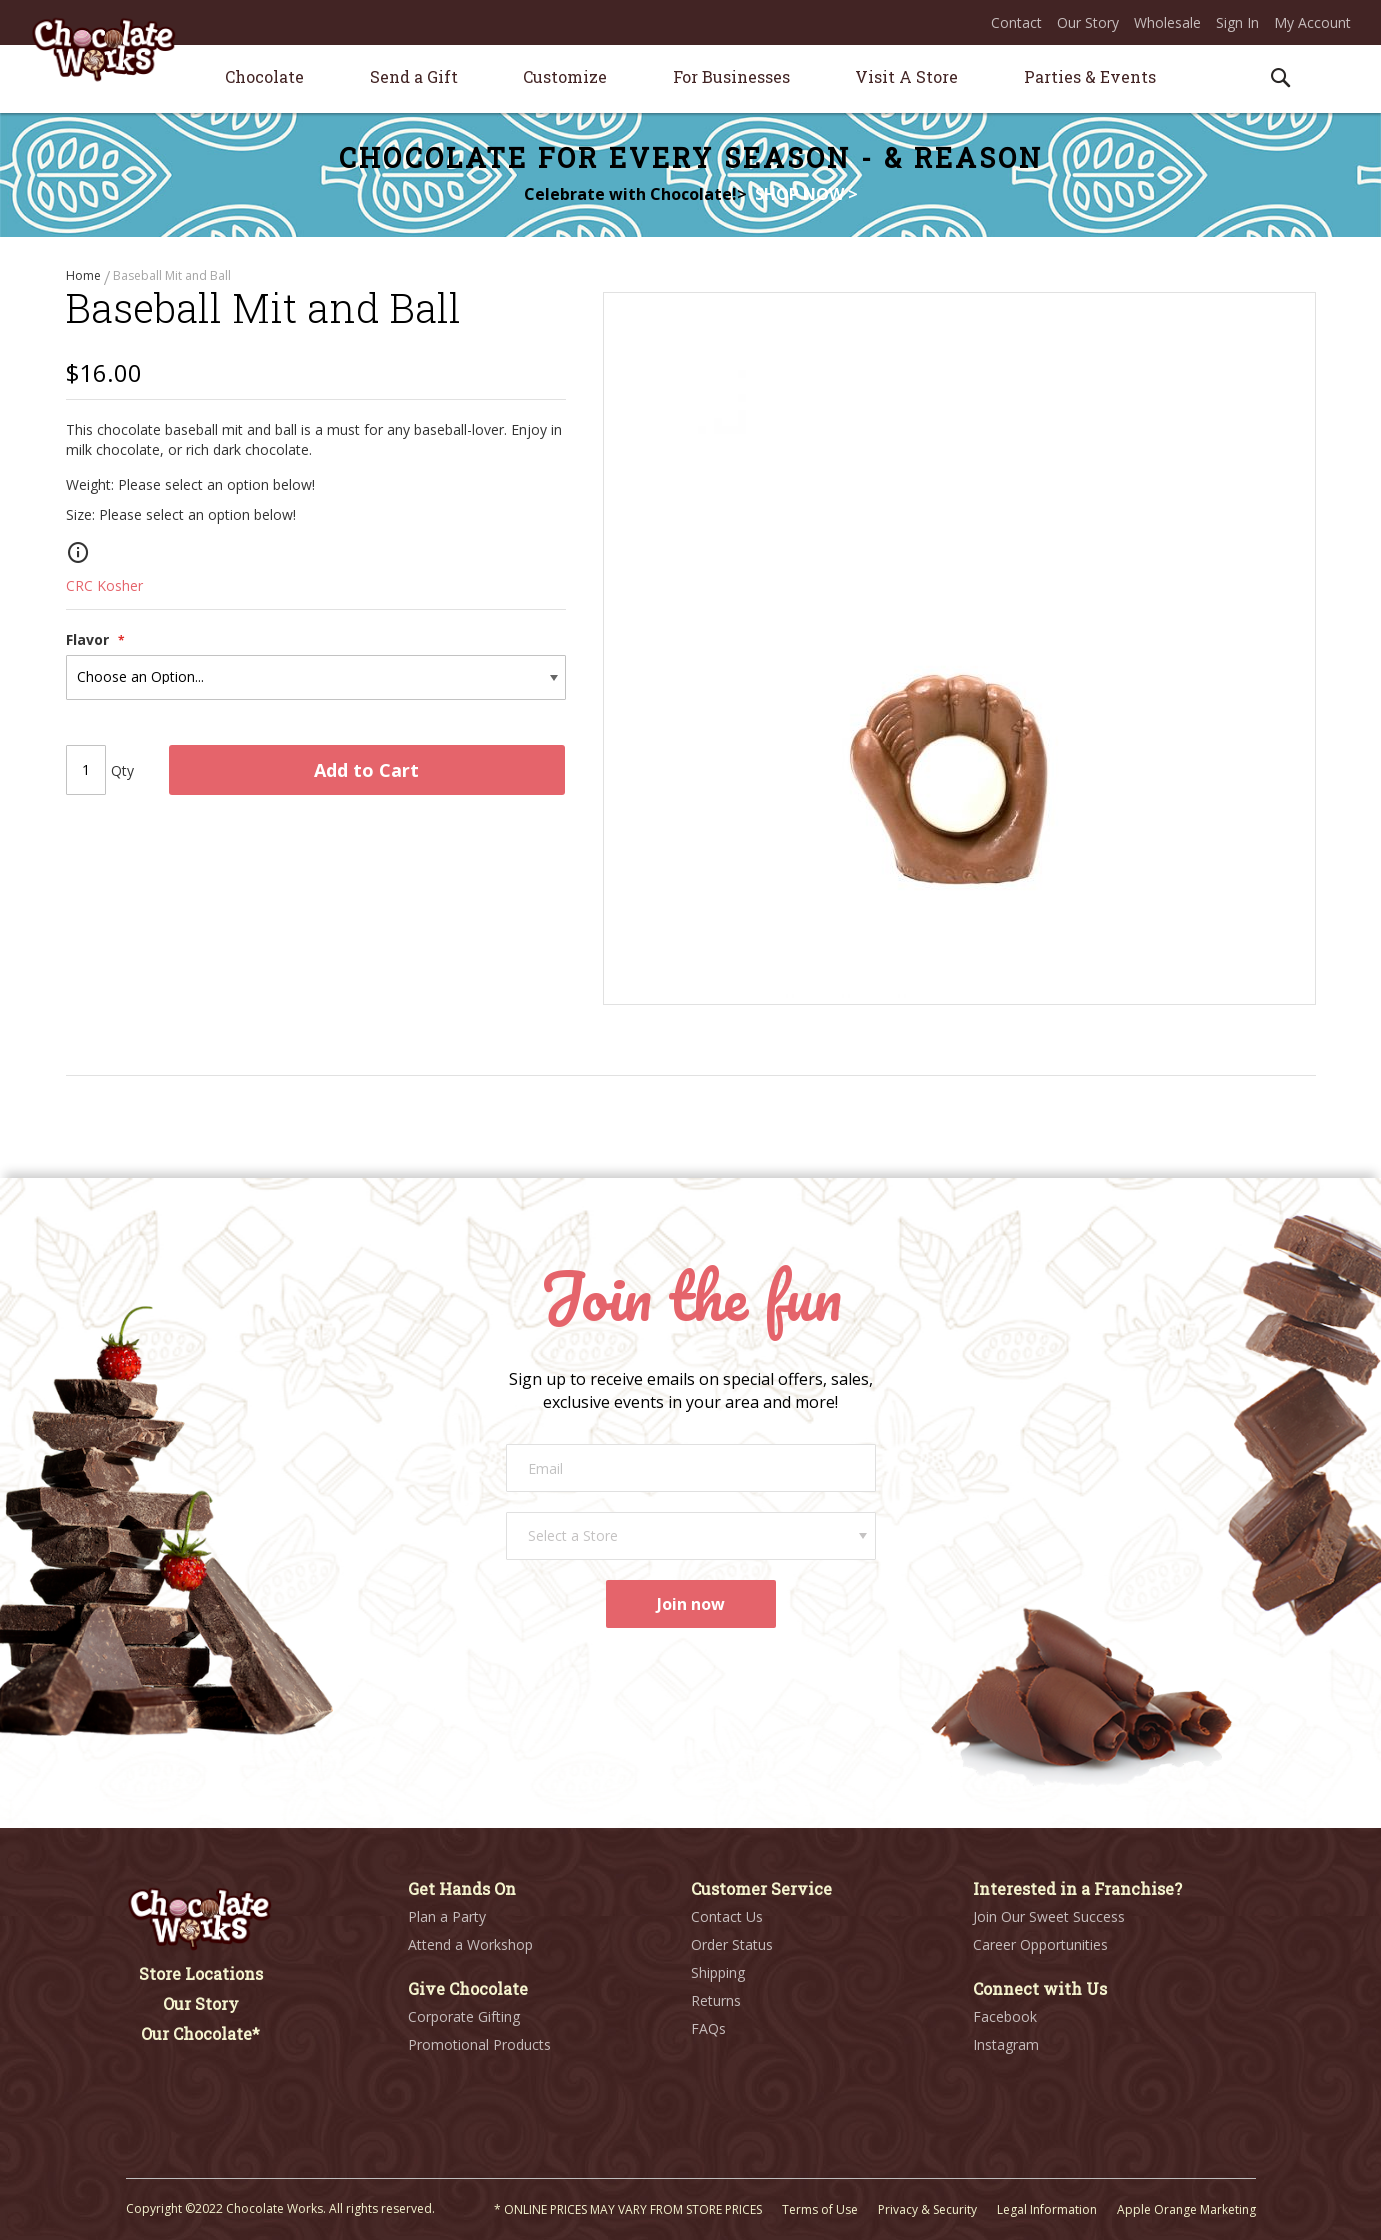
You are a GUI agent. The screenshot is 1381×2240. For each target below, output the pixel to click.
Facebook (1005, 2017)
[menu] (691, 79)
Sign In (1237, 22)
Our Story (1088, 22)
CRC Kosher (104, 598)
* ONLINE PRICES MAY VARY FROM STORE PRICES (628, 2210)
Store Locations (201, 1974)
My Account (1312, 22)
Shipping (718, 1973)
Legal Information (1047, 2210)
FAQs (708, 2029)
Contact (1016, 22)
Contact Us (727, 1917)
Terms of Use (820, 2210)
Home (85, 275)
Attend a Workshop (470, 1945)
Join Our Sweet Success (1049, 1917)
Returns (716, 2001)
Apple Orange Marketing (1186, 2210)
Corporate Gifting (464, 2017)
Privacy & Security (927, 2210)
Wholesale (1167, 22)
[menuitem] (264, 76)
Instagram (1006, 2045)
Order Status (732, 1945)
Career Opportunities (1040, 1945)
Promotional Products (479, 2045)
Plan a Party (447, 1917)
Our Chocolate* (200, 2034)
